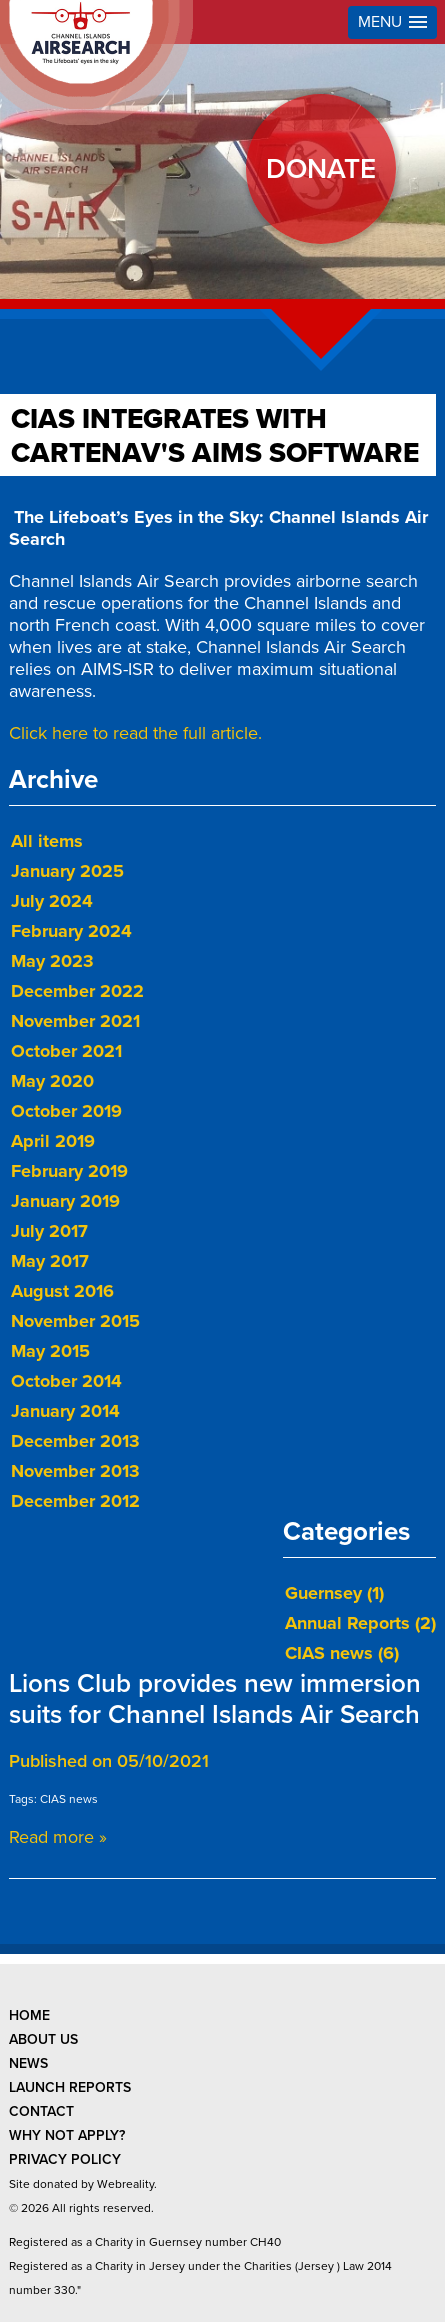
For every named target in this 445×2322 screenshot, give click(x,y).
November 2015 (75, 1321)
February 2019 (69, 1171)
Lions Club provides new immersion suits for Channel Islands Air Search (215, 1699)
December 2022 (77, 991)
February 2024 (71, 931)
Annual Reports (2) (360, 1623)
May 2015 (50, 1351)
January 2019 (65, 1201)
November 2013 (75, 1471)
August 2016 (62, 1291)
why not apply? (67, 2135)
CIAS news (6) (342, 1653)
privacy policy (65, 2159)
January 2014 (65, 1411)
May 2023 (52, 961)
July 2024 (52, 901)
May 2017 (50, 1261)
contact (41, 2111)
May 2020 (52, 1081)
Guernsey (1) (334, 1593)
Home (29, 2015)
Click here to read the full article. (135, 733)
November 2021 (75, 1021)
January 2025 (67, 871)
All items (47, 841)
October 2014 (66, 1381)
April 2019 (53, 1141)
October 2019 (66, 1111)
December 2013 (75, 1441)
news (28, 2063)
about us (43, 2039)
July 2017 (49, 1231)
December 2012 (75, 1501)
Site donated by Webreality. (83, 2184)
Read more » (58, 1837)
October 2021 (66, 1051)
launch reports (70, 2087)
